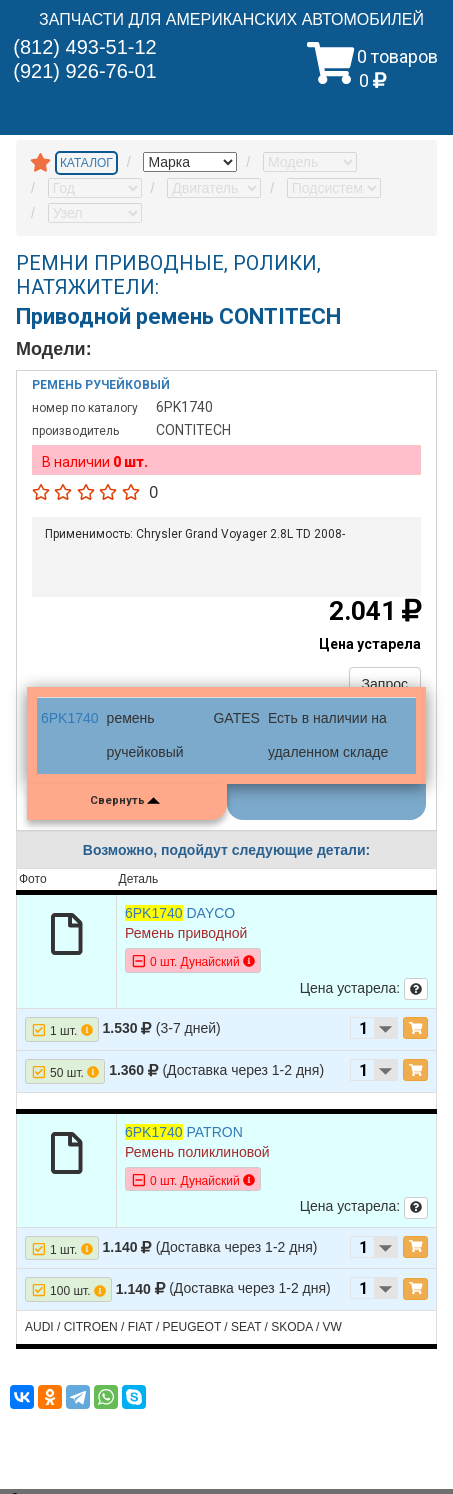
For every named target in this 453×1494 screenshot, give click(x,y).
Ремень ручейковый (101, 385)
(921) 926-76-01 (84, 71)
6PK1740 (70, 718)
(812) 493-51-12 (84, 47)
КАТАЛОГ (86, 163)
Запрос (385, 684)
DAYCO (180, 913)
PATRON (184, 1132)
